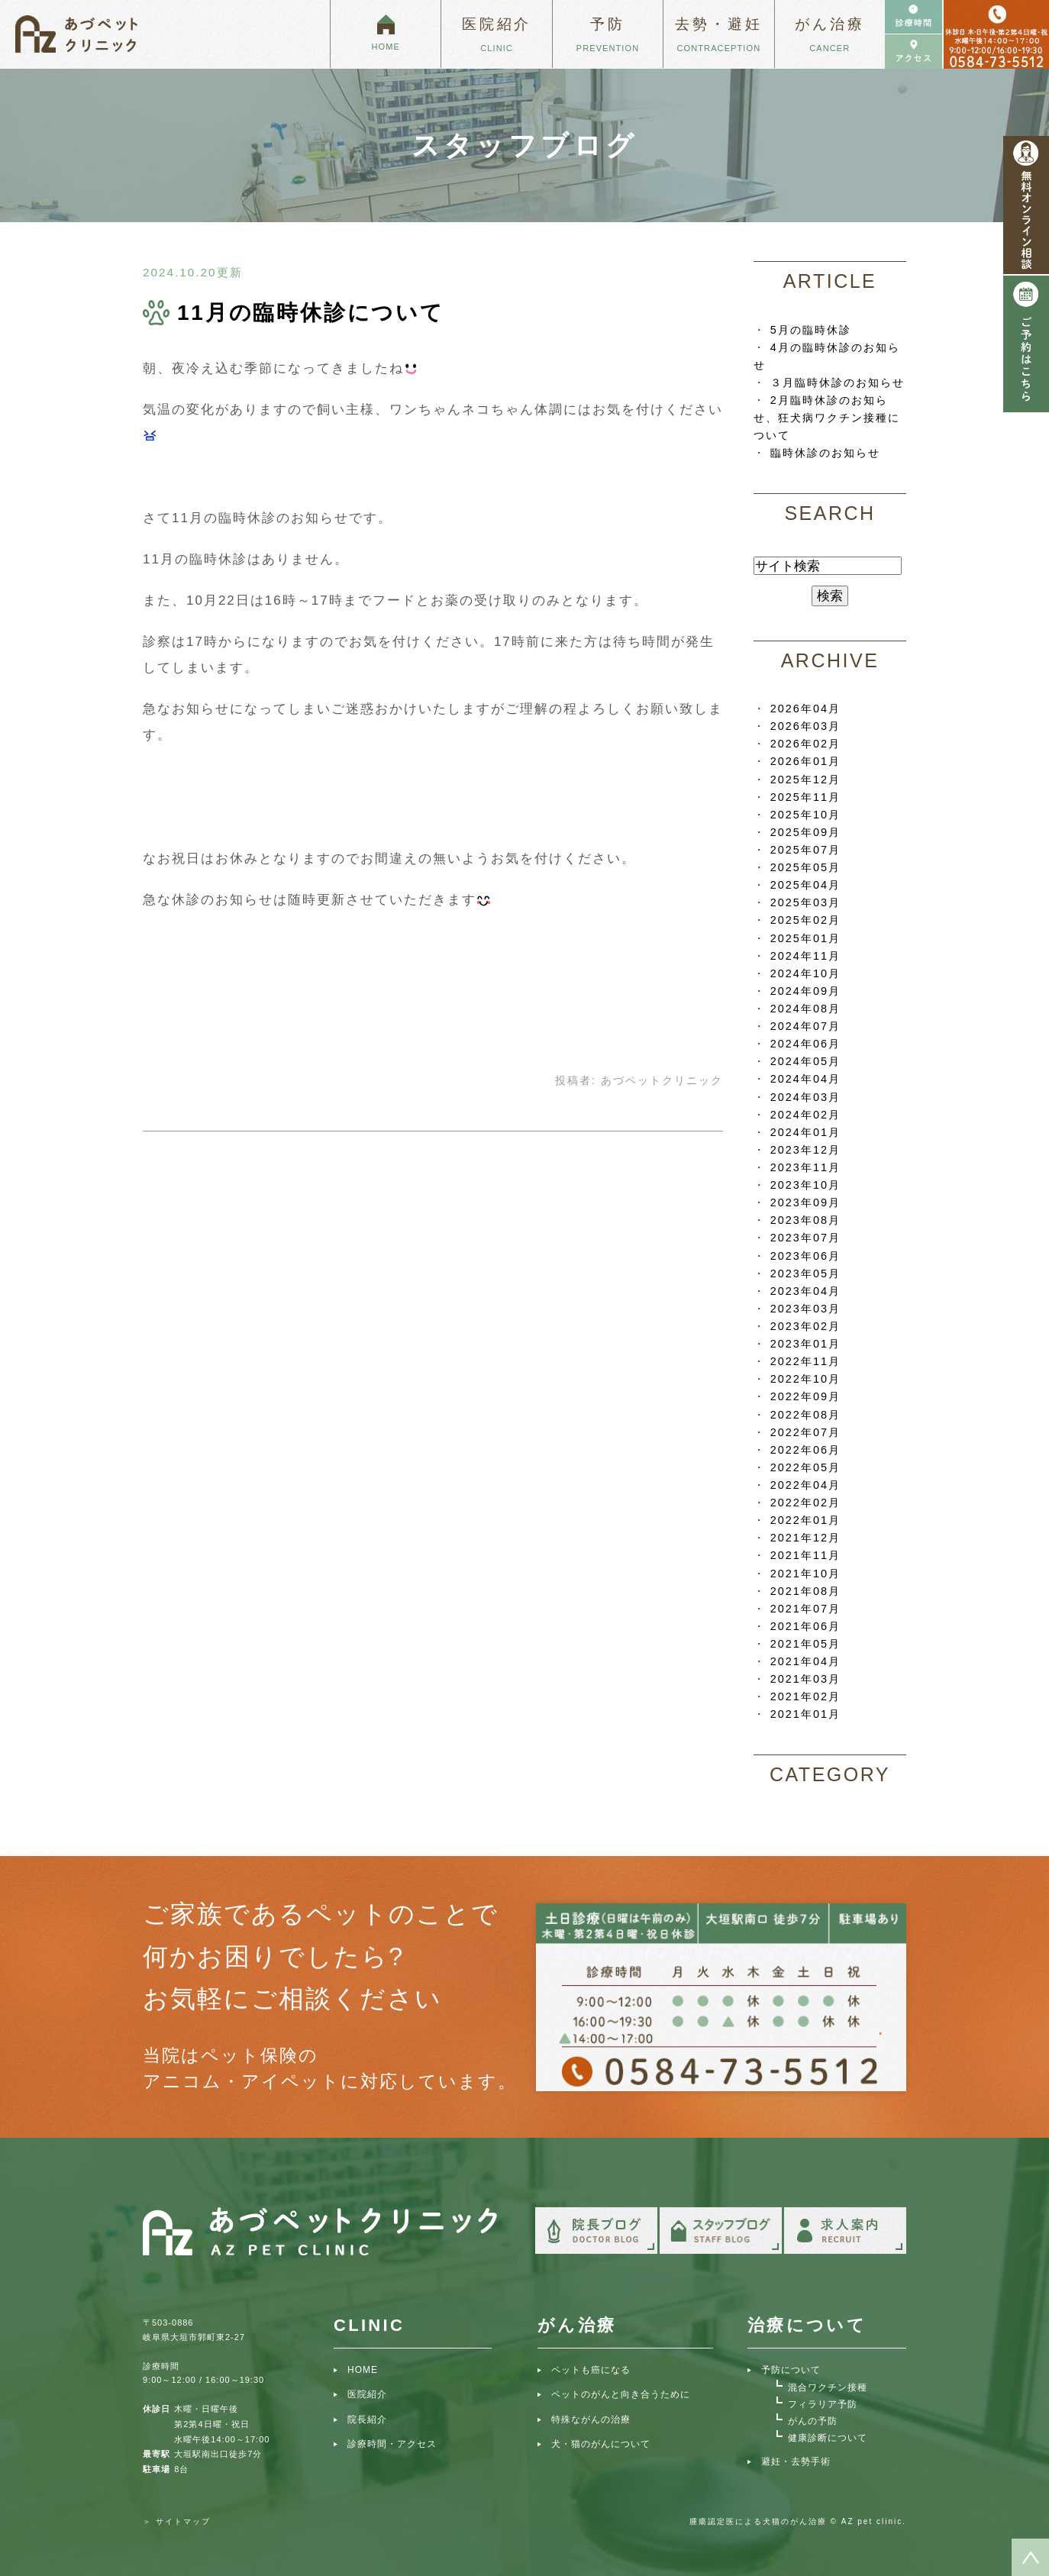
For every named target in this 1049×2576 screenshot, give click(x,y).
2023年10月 (805, 1185)
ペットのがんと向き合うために (620, 2394)
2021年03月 (805, 1679)
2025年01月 (805, 938)
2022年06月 (805, 1450)
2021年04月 (805, 1661)
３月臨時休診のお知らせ (837, 382)
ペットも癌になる (591, 2370)
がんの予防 (813, 2421)
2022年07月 (805, 1432)
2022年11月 (805, 1361)
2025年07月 (805, 850)
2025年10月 (805, 815)
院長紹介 (367, 2419)
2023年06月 (805, 1256)
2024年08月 (805, 1008)
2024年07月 (805, 1026)
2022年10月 (805, 1379)
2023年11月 (805, 1167)
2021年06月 (805, 1626)
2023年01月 (805, 1344)
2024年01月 (805, 1132)
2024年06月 (805, 1044)
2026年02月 (805, 744)
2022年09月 (805, 1396)
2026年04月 (805, 708)
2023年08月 (805, 1220)
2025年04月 (805, 885)
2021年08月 (805, 1591)
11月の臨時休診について (310, 312)
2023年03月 (805, 1309)
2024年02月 (805, 1115)
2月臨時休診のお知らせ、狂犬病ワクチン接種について (827, 417)
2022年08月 (805, 1415)
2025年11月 (805, 797)
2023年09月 (805, 1202)
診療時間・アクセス (392, 2444)
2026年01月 (805, 761)
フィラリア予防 (822, 2404)
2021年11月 (805, 1555)
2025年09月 (805, 832)
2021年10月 (805, 1573)
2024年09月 (805, 991)
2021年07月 (805, 1609)
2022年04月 (805, 1485)
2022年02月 (805, 1502)
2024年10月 (805, 973)
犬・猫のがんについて (600, 2444)
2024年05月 (805, 1061)
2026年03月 (805, 726)
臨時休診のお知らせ (825, 453)
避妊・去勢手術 (796, 2461)
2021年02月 (805, 1696)
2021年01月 (805, 1714)
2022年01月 (805, 1520)
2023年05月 (805, 1273)
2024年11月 (805, 956)
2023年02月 (805, 1326)
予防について (791, 2370)
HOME (362, 2370)
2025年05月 (805, 867)
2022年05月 (805, 1467)
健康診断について (827, 2437)
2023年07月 (805, 1238)
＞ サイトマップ (177, 2521)
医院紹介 (367, 2394)
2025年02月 (805, 920)
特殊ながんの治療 (591, 2419)
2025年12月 (805, 779)
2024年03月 (805, 1097)
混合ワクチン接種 (827, 2387)
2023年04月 (805, 1291)
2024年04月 (805, 1079)
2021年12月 (805, 1538)
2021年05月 (805, 1644)
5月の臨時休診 (810, 330)
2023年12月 (805, 1150)
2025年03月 (805, 902)
